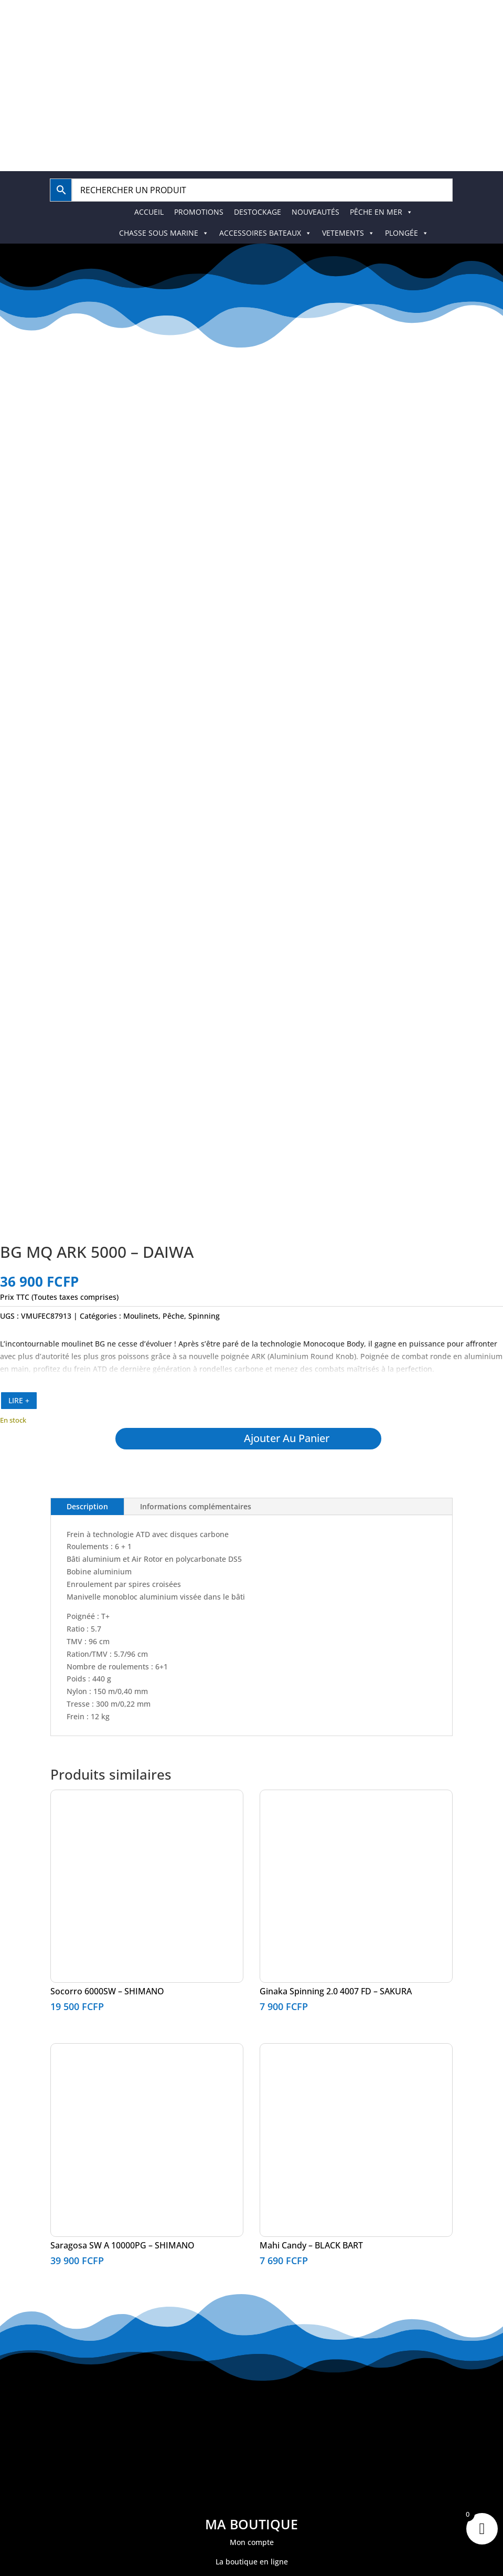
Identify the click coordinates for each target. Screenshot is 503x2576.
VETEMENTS (348, 233)
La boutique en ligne (252, 2562)
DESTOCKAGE (257, 212)
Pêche (173, 1316)
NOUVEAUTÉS (315, 212)
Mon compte (252, 2542)
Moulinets (140, 1316)
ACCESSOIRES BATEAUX (265, 233)
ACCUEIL (149, 212)
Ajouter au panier (286, 1438)
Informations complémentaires (195, 1506)
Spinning (204, 1316)
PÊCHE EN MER (381, 212)
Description (87, 1506)
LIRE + (18, 1400)
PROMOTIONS (198, 212)
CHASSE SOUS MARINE (164, 233)
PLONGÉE (407, 233)
